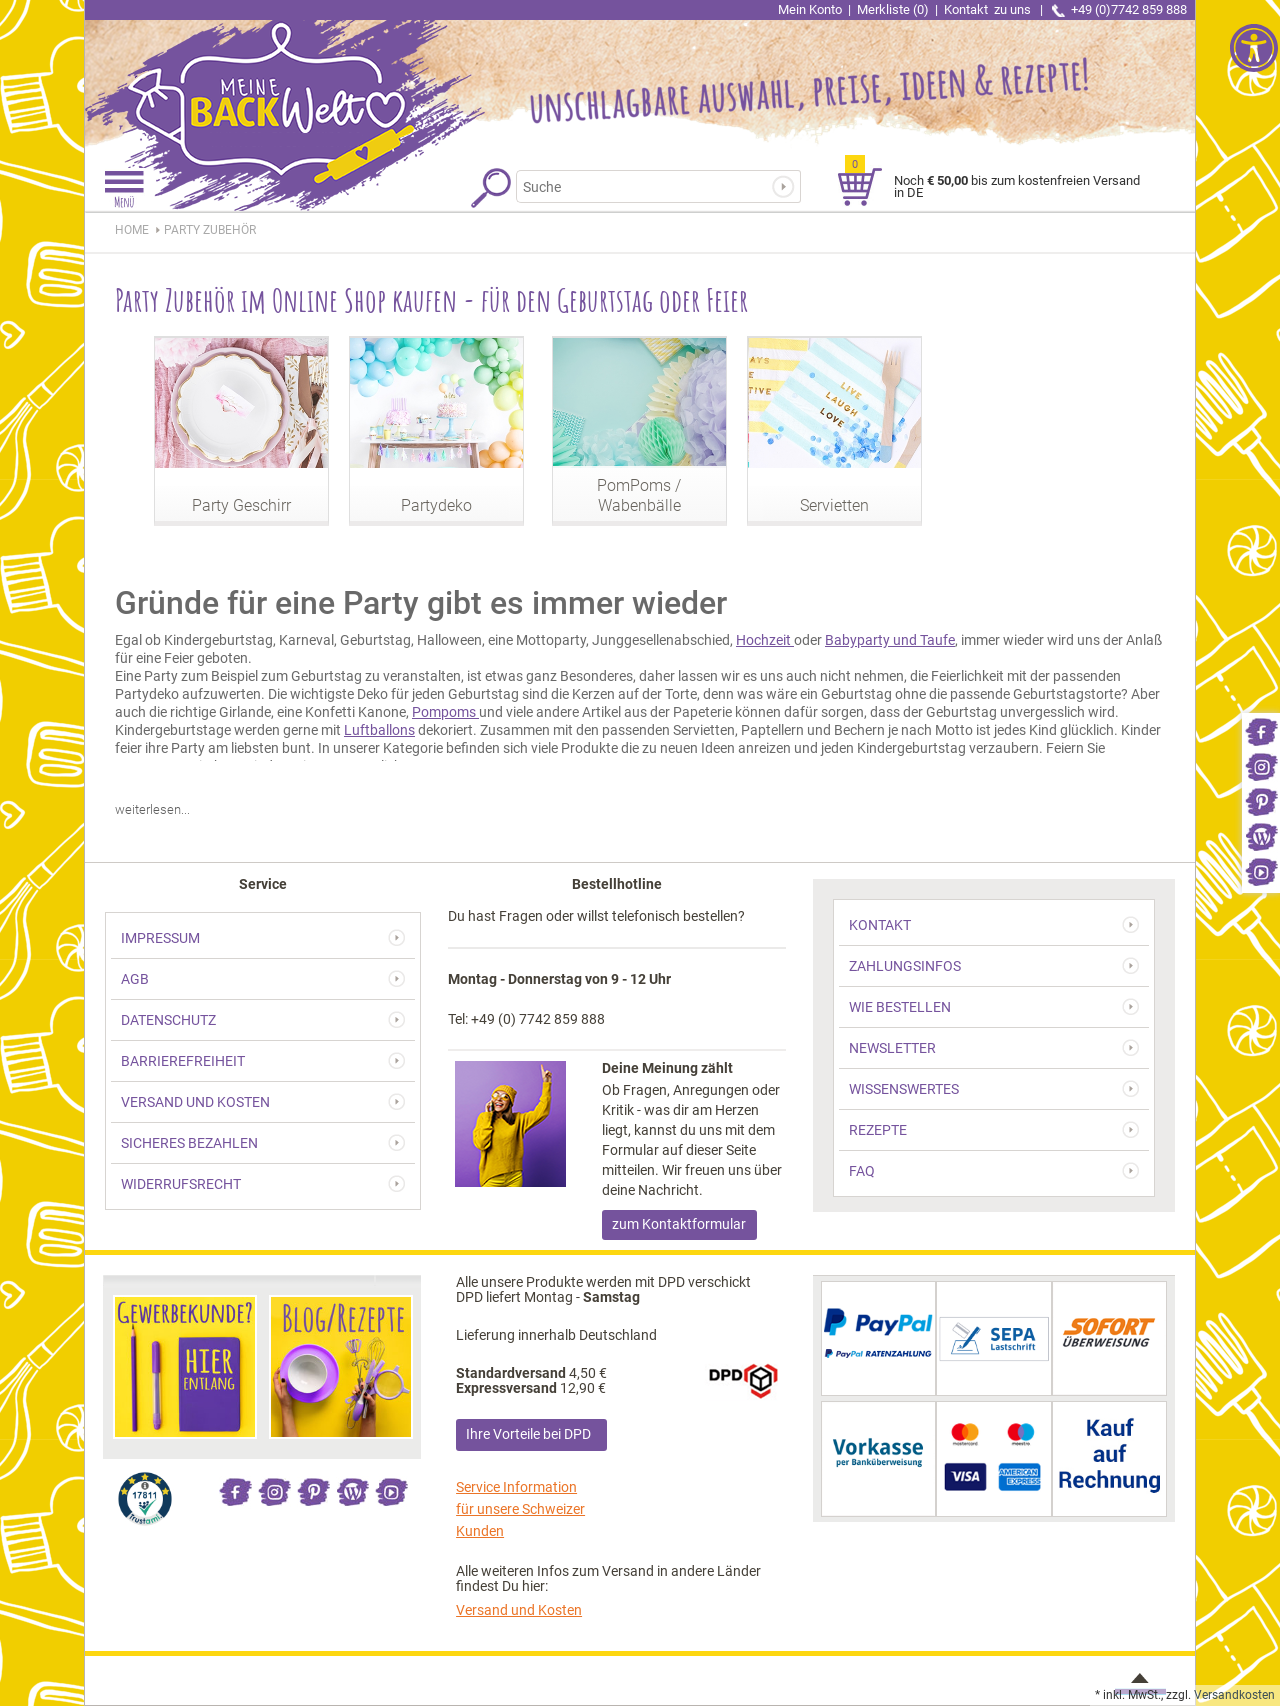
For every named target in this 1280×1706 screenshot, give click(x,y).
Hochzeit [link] (765, 640)
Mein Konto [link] (810, 9)
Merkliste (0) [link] (893, 9)
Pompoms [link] (445, 712)
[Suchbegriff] (646, 186)
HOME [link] (132, 230)
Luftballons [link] (379, 730)
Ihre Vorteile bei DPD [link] (528, 1434)
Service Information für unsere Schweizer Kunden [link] (520, 1509)
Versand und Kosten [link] (519, 1610)
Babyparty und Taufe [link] (890, 640)
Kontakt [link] (989, 9)
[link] (1261, 730)
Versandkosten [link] (1234, 1695)
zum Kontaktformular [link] (679, 1224)
